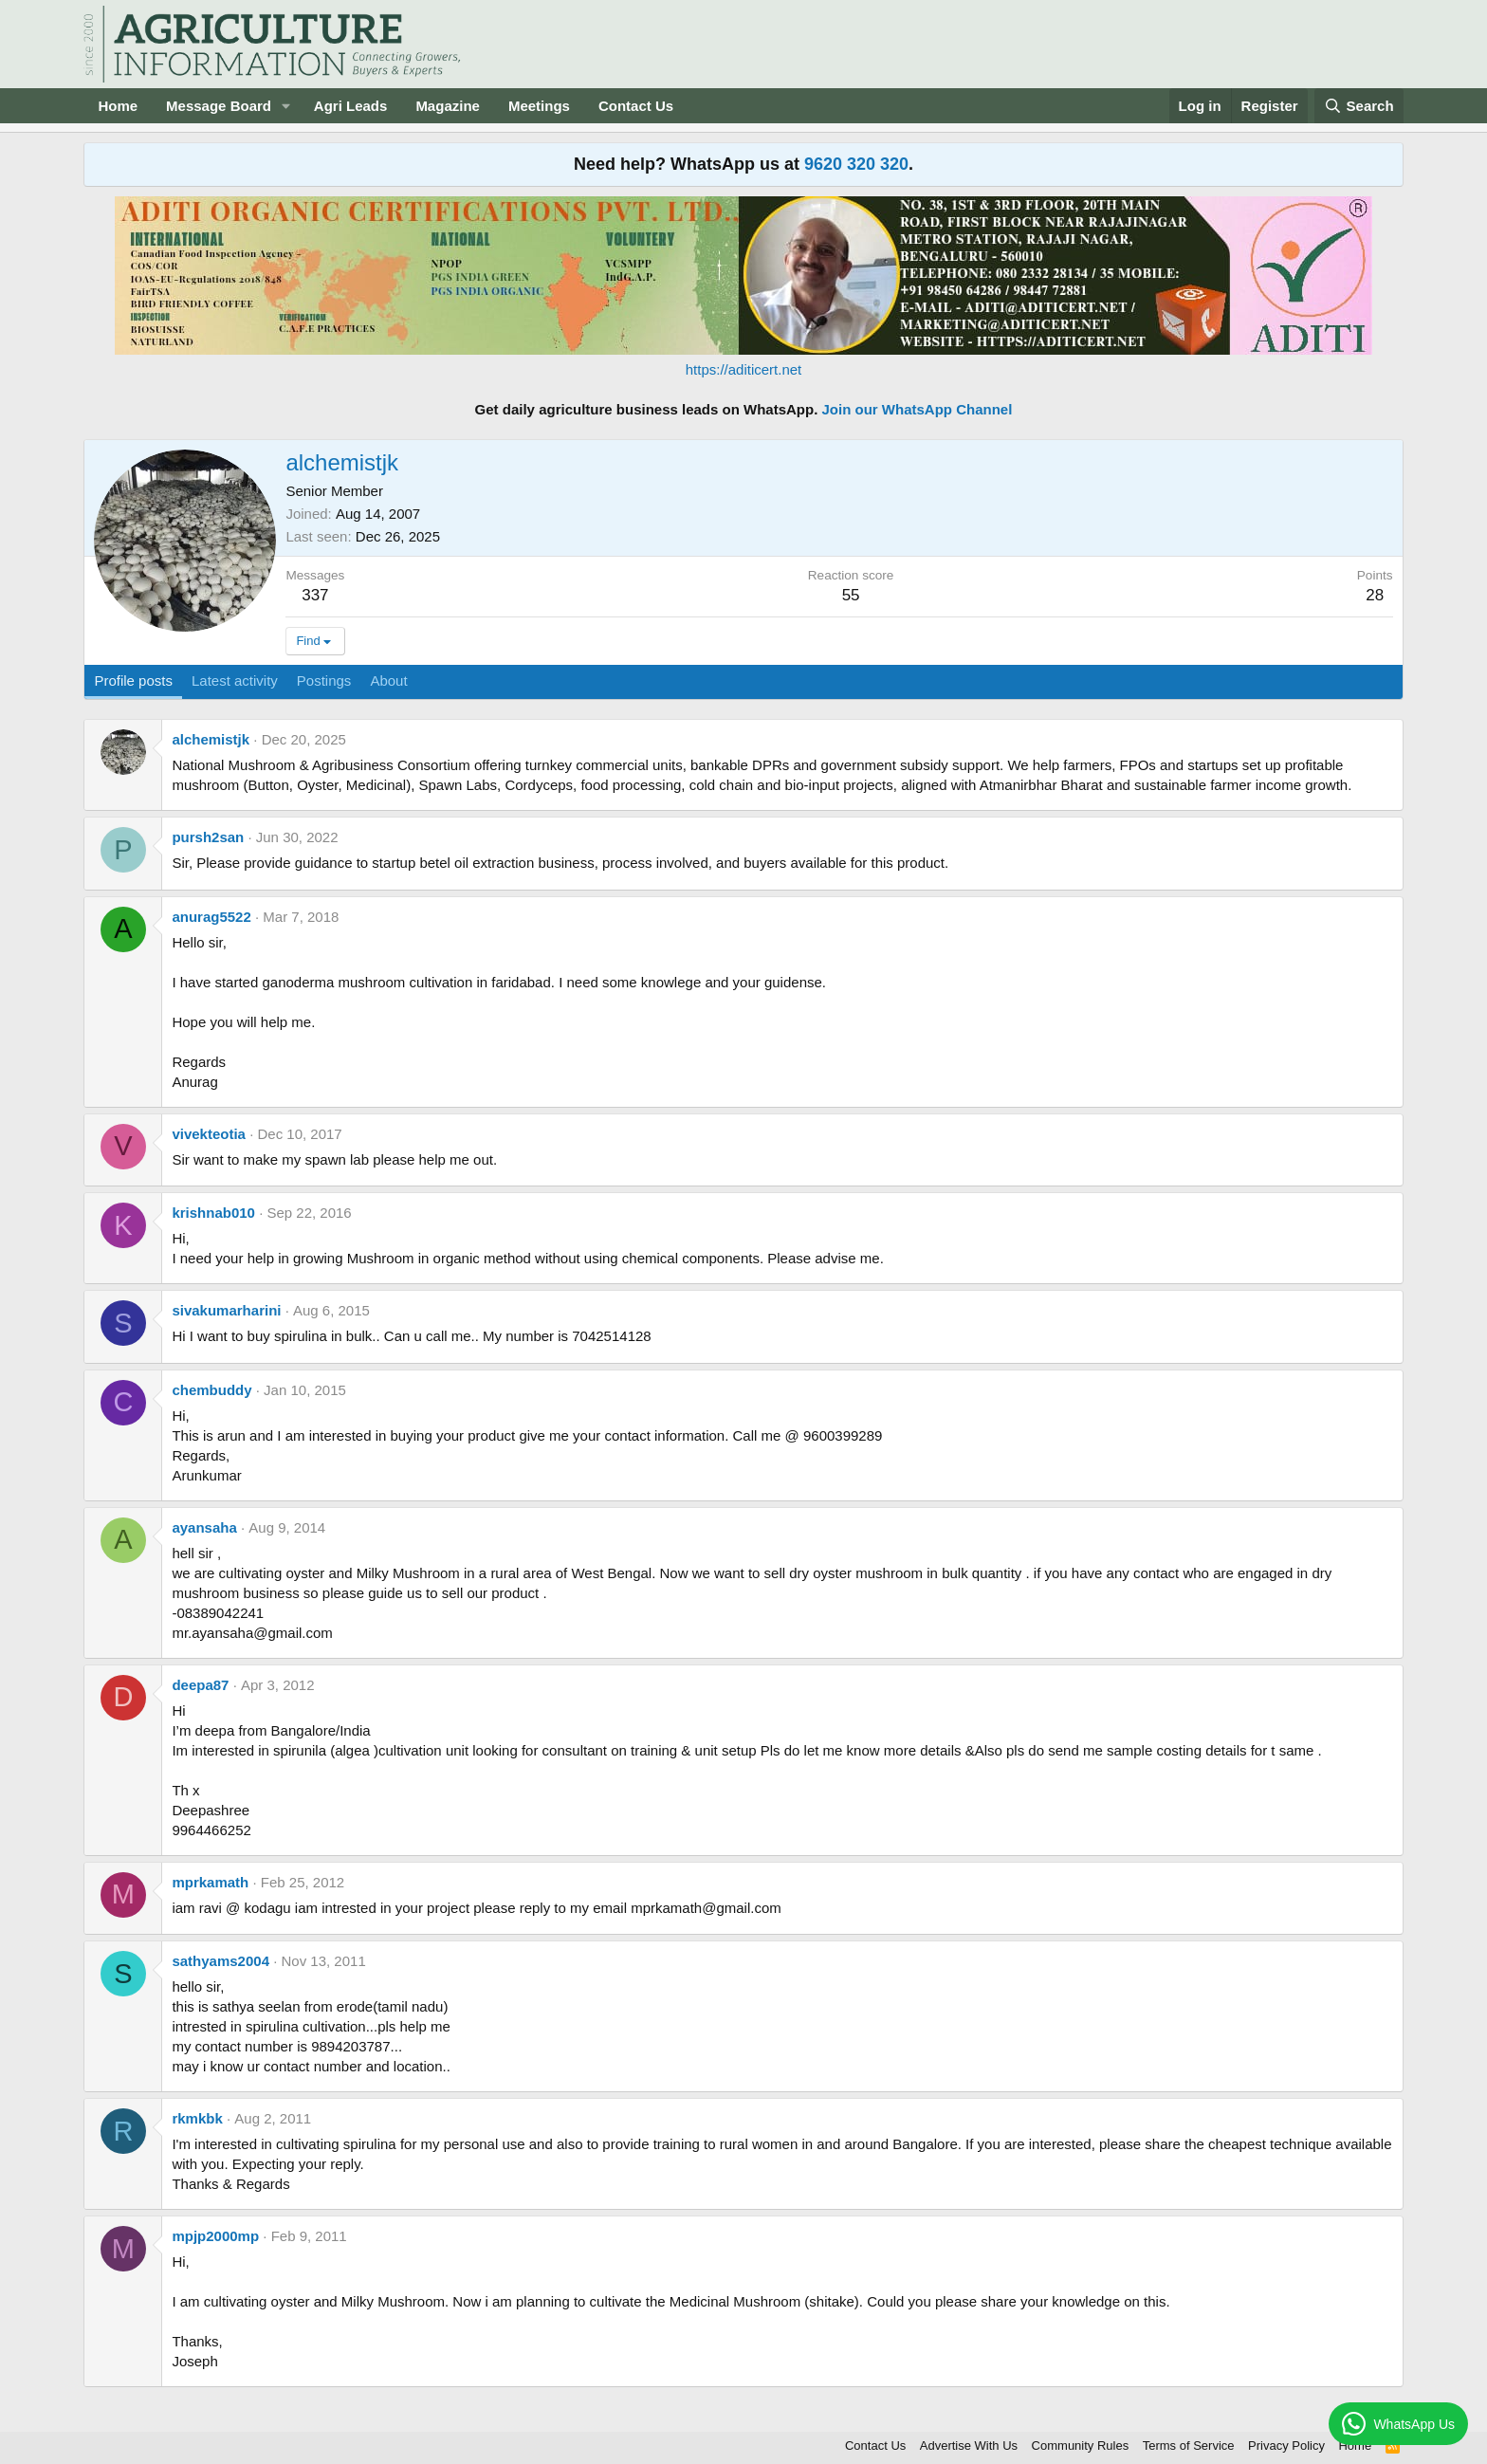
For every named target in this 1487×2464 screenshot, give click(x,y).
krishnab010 (213, 1212)
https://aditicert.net (744, 369)
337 (315, 595)
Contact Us (635, 106)
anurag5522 (211, 917)
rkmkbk (197, 2118)
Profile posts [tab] (133, 680)
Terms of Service (1189, 2445)
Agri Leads (351, 106)
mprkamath (210, 1882)
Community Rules (1080, 2445)
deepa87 (200, 1685)
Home (118, 106)
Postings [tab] (324, 680)
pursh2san (208, 837)
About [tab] (388, 680)
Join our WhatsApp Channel (917, 409)
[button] (286, 105)
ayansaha (204, 1527)
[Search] (1359, 105)
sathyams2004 (220, 1961)
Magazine (447, 106)
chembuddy (211, 1390)
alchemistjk (210, 739)
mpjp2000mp (215, 2236)
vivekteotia (209, 1134)
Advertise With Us (969, 2445)
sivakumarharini (226, 1310)
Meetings (539, 106)
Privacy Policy (1286, 2445)
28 (1375, 595)
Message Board (218, 106)
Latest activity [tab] (235, 680)
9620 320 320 (856, 164)
